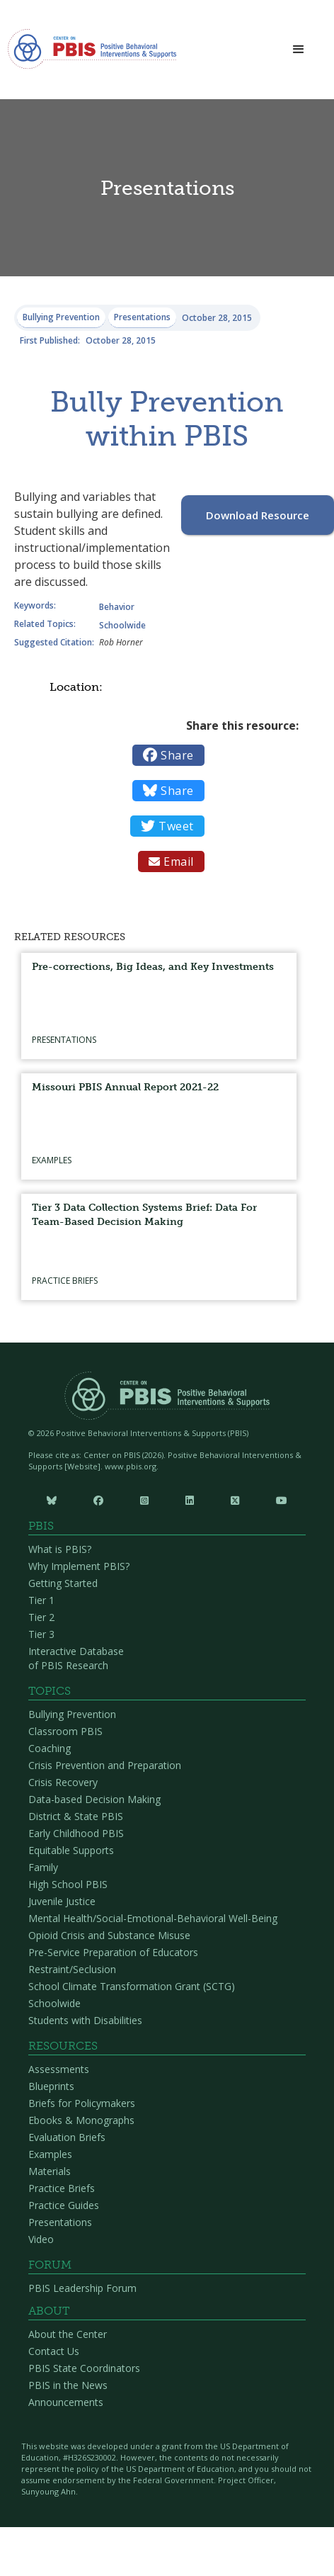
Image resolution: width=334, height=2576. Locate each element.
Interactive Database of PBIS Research (76, 1658)
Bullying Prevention (72, 1714)
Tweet (167, 826)
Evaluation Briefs (66, 2137)
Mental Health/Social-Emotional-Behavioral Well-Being (152, 1918)
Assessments (58, 2069)
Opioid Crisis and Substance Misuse (109, 1935)
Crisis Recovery (63, 1782)
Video (41, 2239)
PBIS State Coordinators (84, 2368)
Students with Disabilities (85, 2020)
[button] (298, 50)
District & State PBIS (75, 1816)
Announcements (65, 2402)
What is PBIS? (59, 1549)
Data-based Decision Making (94, 1799)
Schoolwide (54, 2003)
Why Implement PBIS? (78, 1566)
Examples (50, 2154)
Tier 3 (41, 1634)
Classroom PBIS (65, 1731)
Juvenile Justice (62, 1901)
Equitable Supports (71, 1850)
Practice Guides (63, 2205)
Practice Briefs (61, 2188)
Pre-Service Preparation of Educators (113, 1952)
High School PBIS (68, 1884)
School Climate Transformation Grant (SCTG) (131, 1986)
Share (168, 755)
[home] (92, 53)
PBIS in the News (68, 2385)
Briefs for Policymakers (81, 2103)
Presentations (60, 2222)
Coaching (49, 1748)
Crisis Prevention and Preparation (104, 1765)
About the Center (67, 2334)
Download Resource (257, 515)
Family (43, 1867)
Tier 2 (41, 1617)
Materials (49, 2171)
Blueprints (51, 2086)
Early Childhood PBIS (76, 1833)
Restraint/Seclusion (72, 1969)
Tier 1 (41, 1600)
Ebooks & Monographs (81, 2120)
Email (171, 861)
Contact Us (53, 2351)
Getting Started (63, 1583)
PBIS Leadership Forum (82, 2288)
